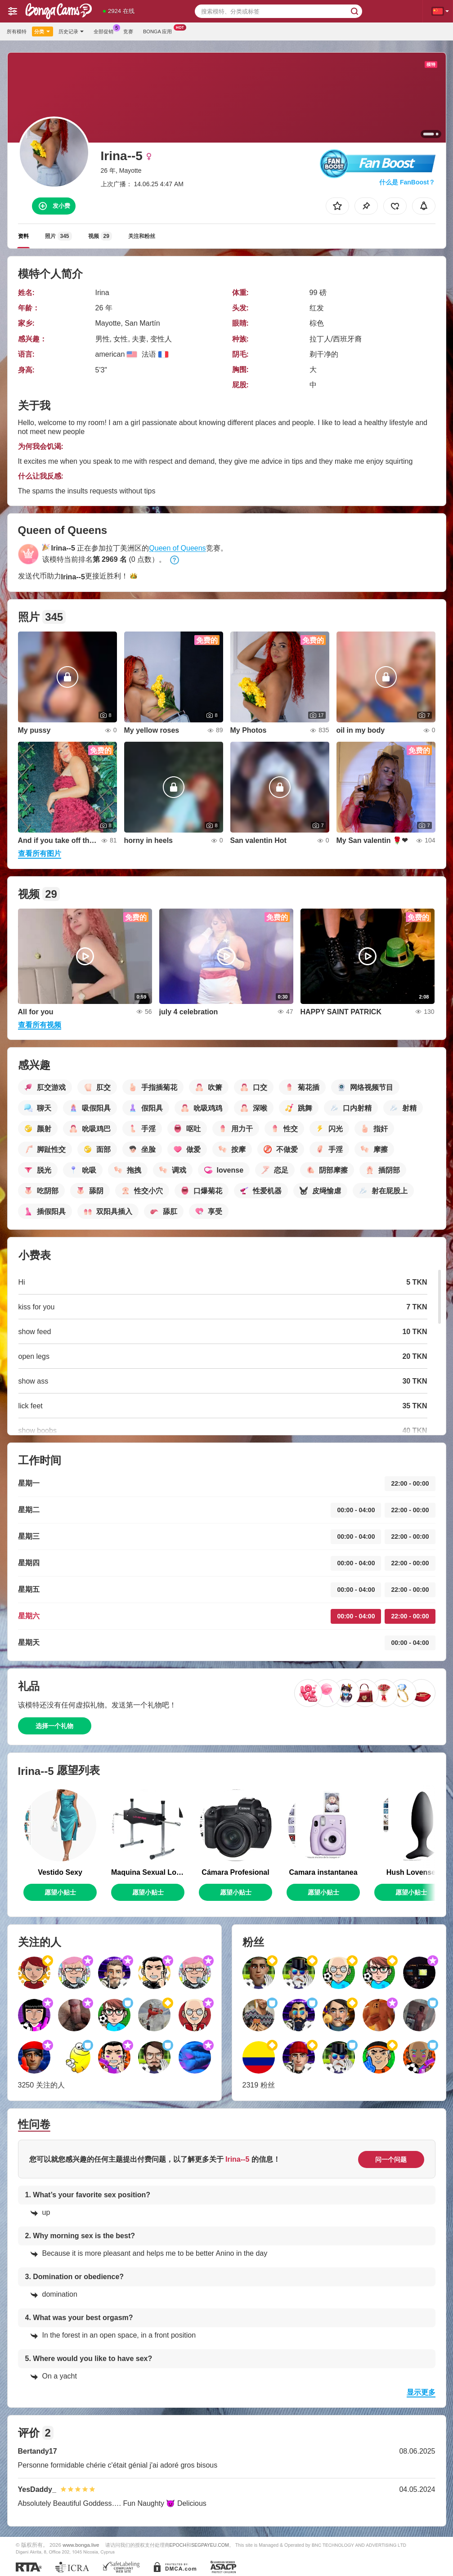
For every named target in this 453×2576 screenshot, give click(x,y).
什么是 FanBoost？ (407, 182)
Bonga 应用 (159, 30)
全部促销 (106, 30)
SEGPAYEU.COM (210, 2545)
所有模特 (17, 31)
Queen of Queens (177, 548)
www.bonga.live (81, 2545)
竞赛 (128, 31)
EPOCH (178, 2545)
